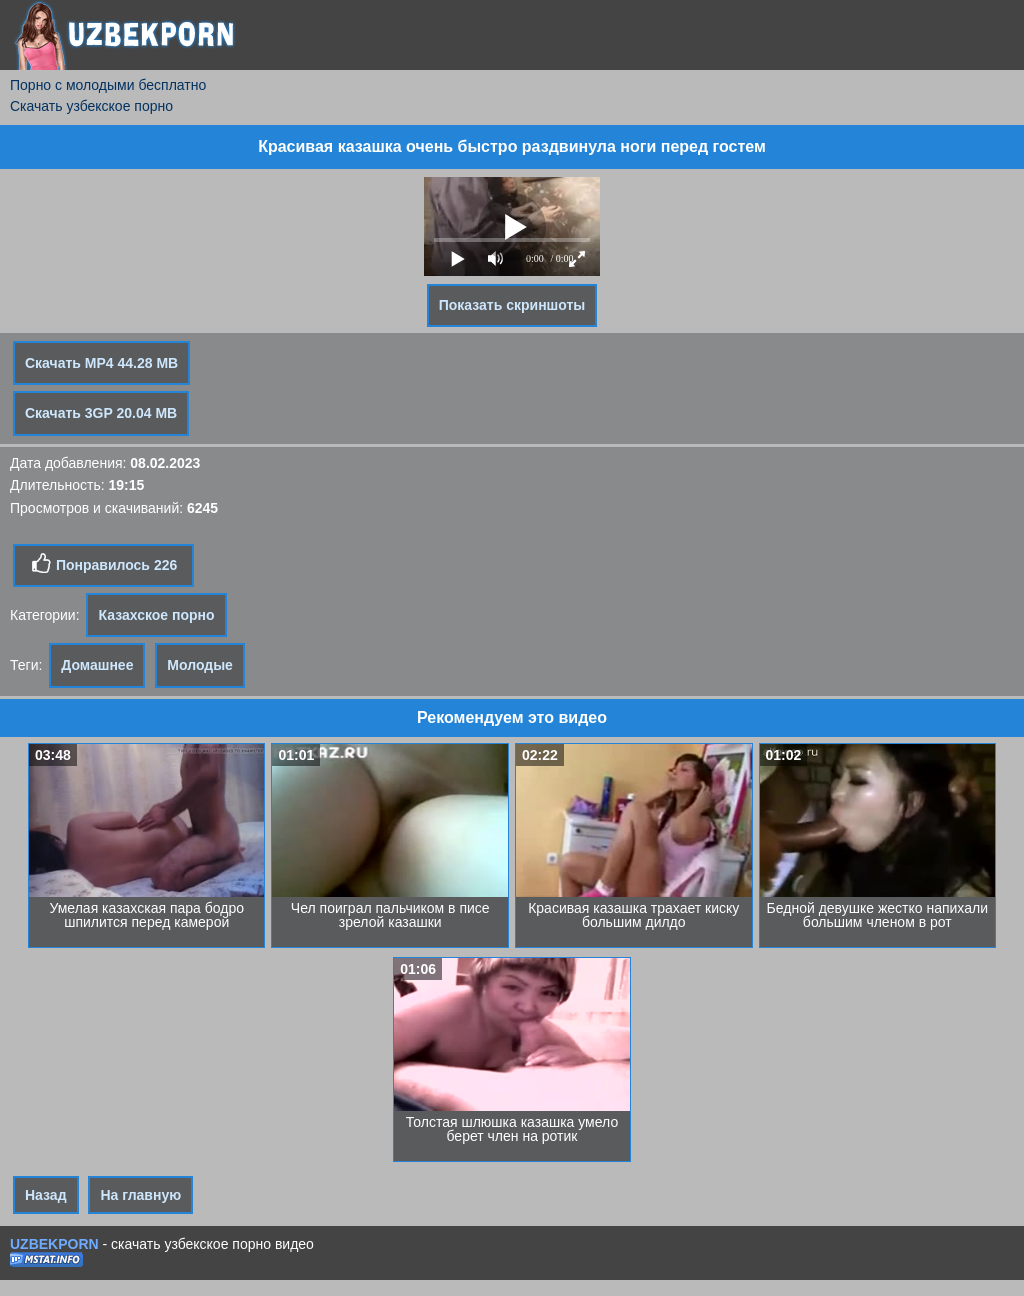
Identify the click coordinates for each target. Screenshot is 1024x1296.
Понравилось (103, 564)
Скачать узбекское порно (91, 106)
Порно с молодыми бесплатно (108, 85)
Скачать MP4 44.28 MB (101, 363)
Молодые (200, 665)
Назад (46, 1195)
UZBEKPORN (54, 1244)
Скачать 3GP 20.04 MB (101, 413)
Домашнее (97, 665)
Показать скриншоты (512, 305)
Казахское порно (156, 615)
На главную (140, 1195)
